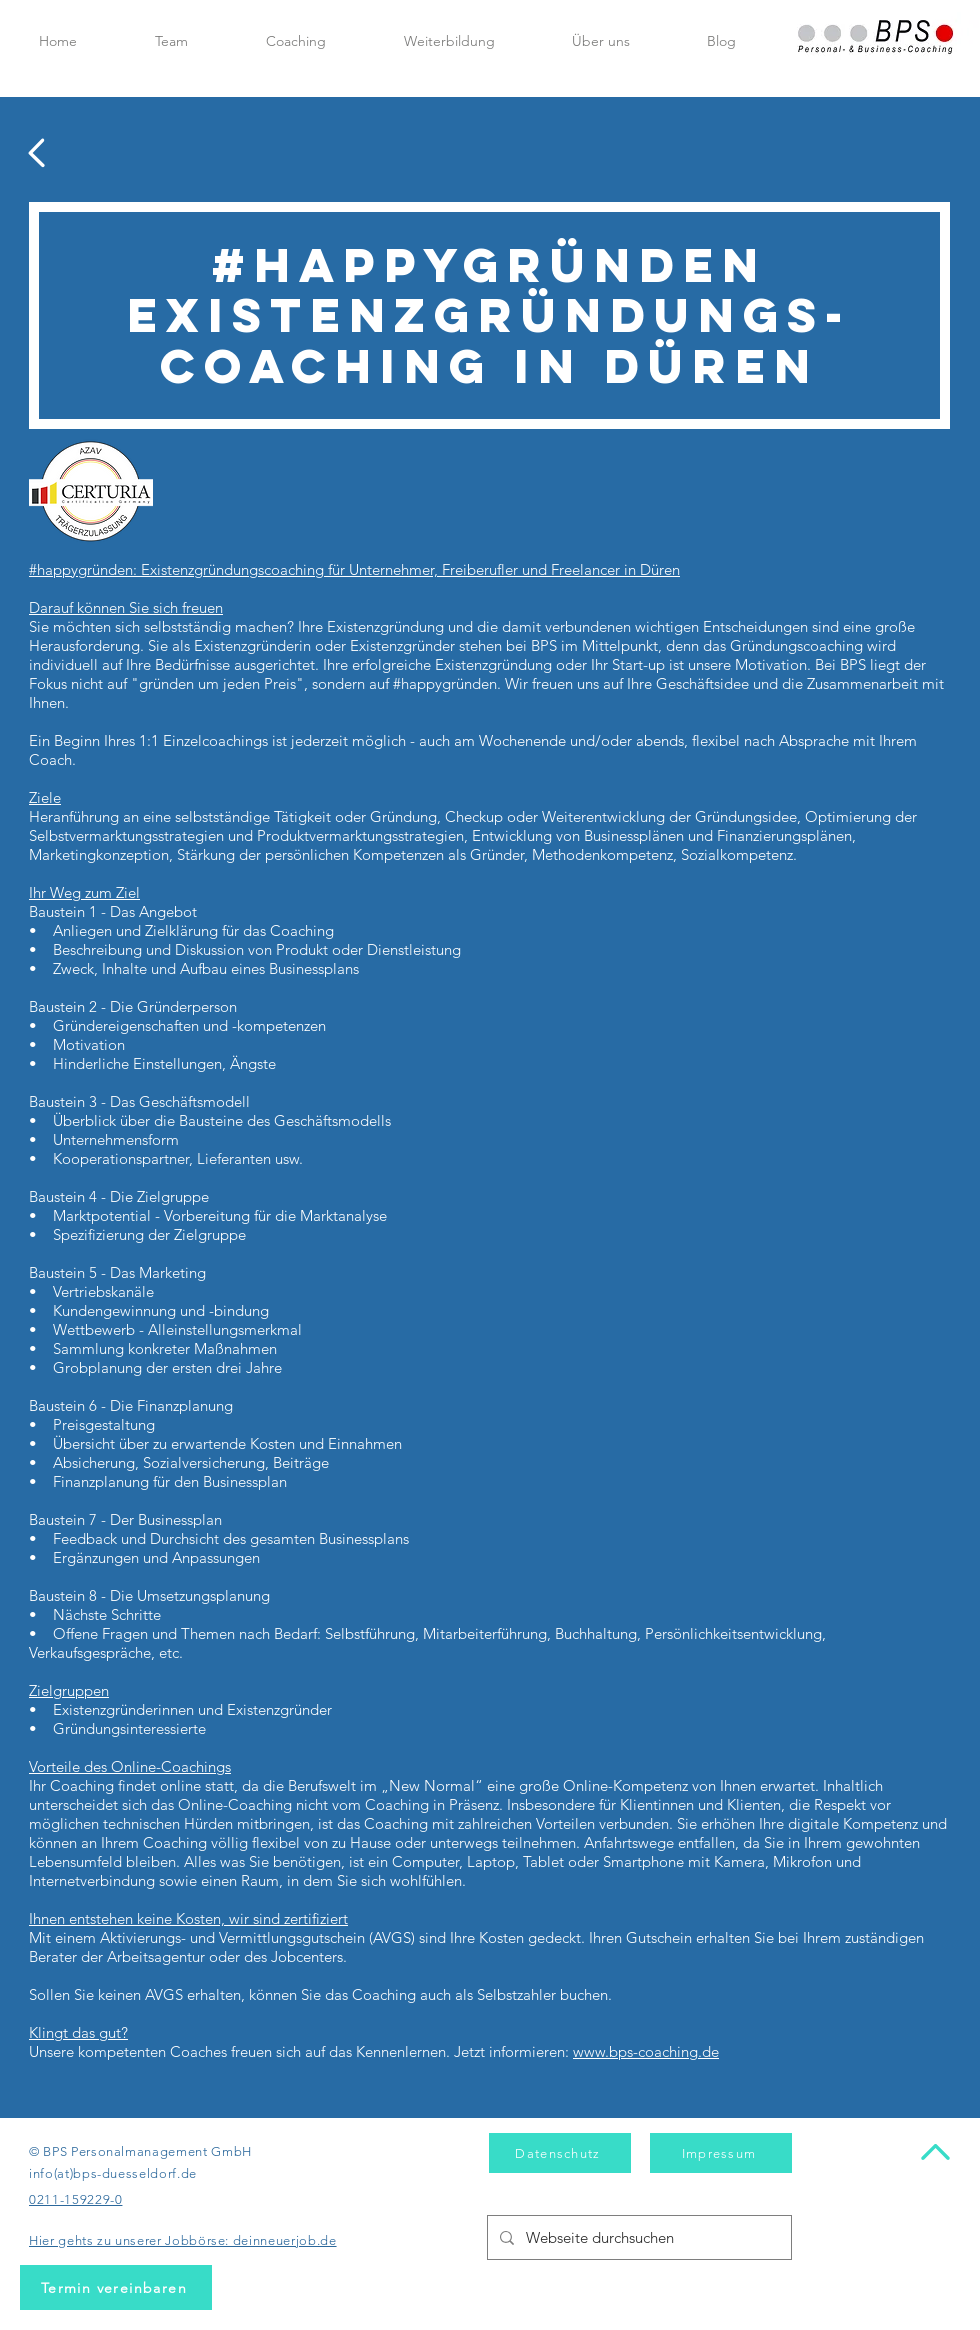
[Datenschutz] (560, 2153)
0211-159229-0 (75, 2199)
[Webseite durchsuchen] (637, 2237)
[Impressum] (721, 2153)
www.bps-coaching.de (646, 2051)
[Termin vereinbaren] (116, 2287)
